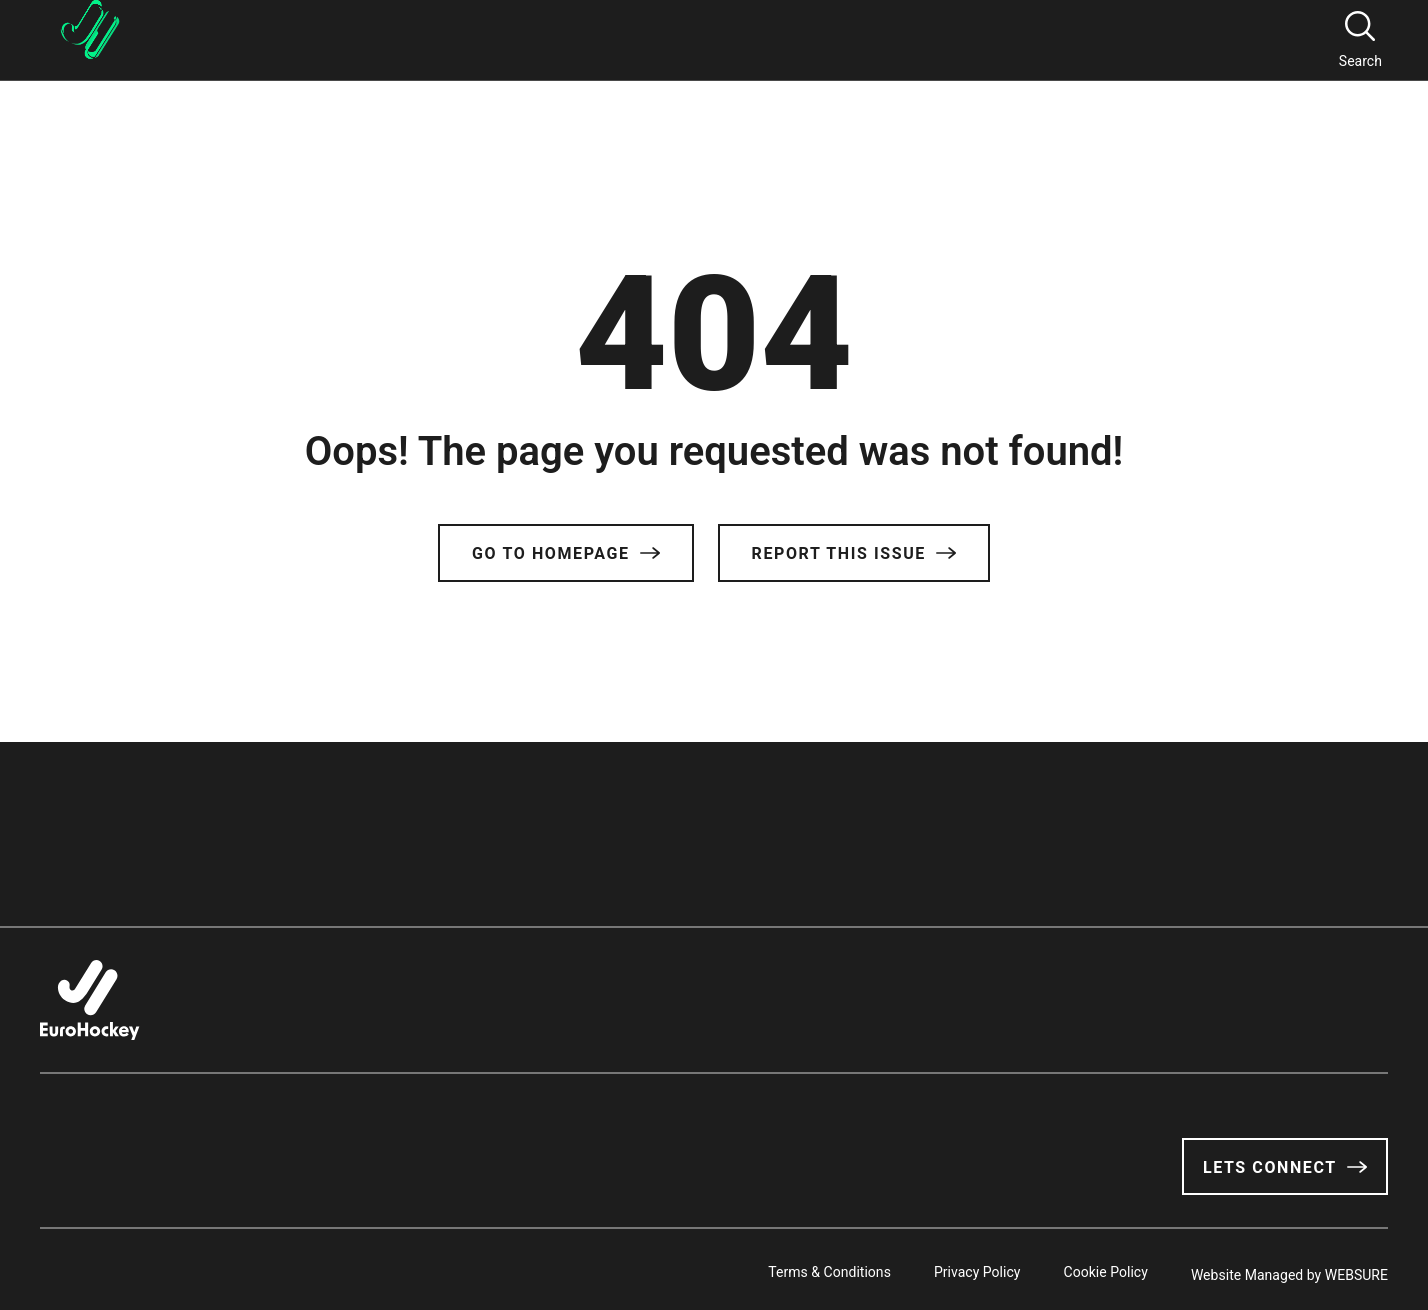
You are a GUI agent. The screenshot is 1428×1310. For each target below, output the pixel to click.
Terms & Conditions (790, 1269)
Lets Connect (1285, 1167)
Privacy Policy (951, 1269)
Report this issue (854, 553)
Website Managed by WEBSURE (1289, 1269)
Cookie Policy (1093, 1269)
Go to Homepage (565, 553)
